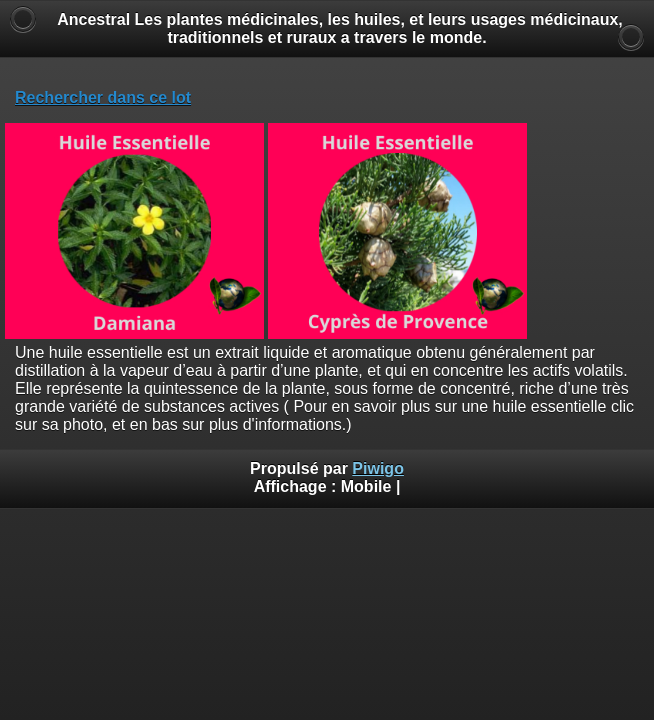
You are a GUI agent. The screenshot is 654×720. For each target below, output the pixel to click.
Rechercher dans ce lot (103, 97)
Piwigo (378, 468)
